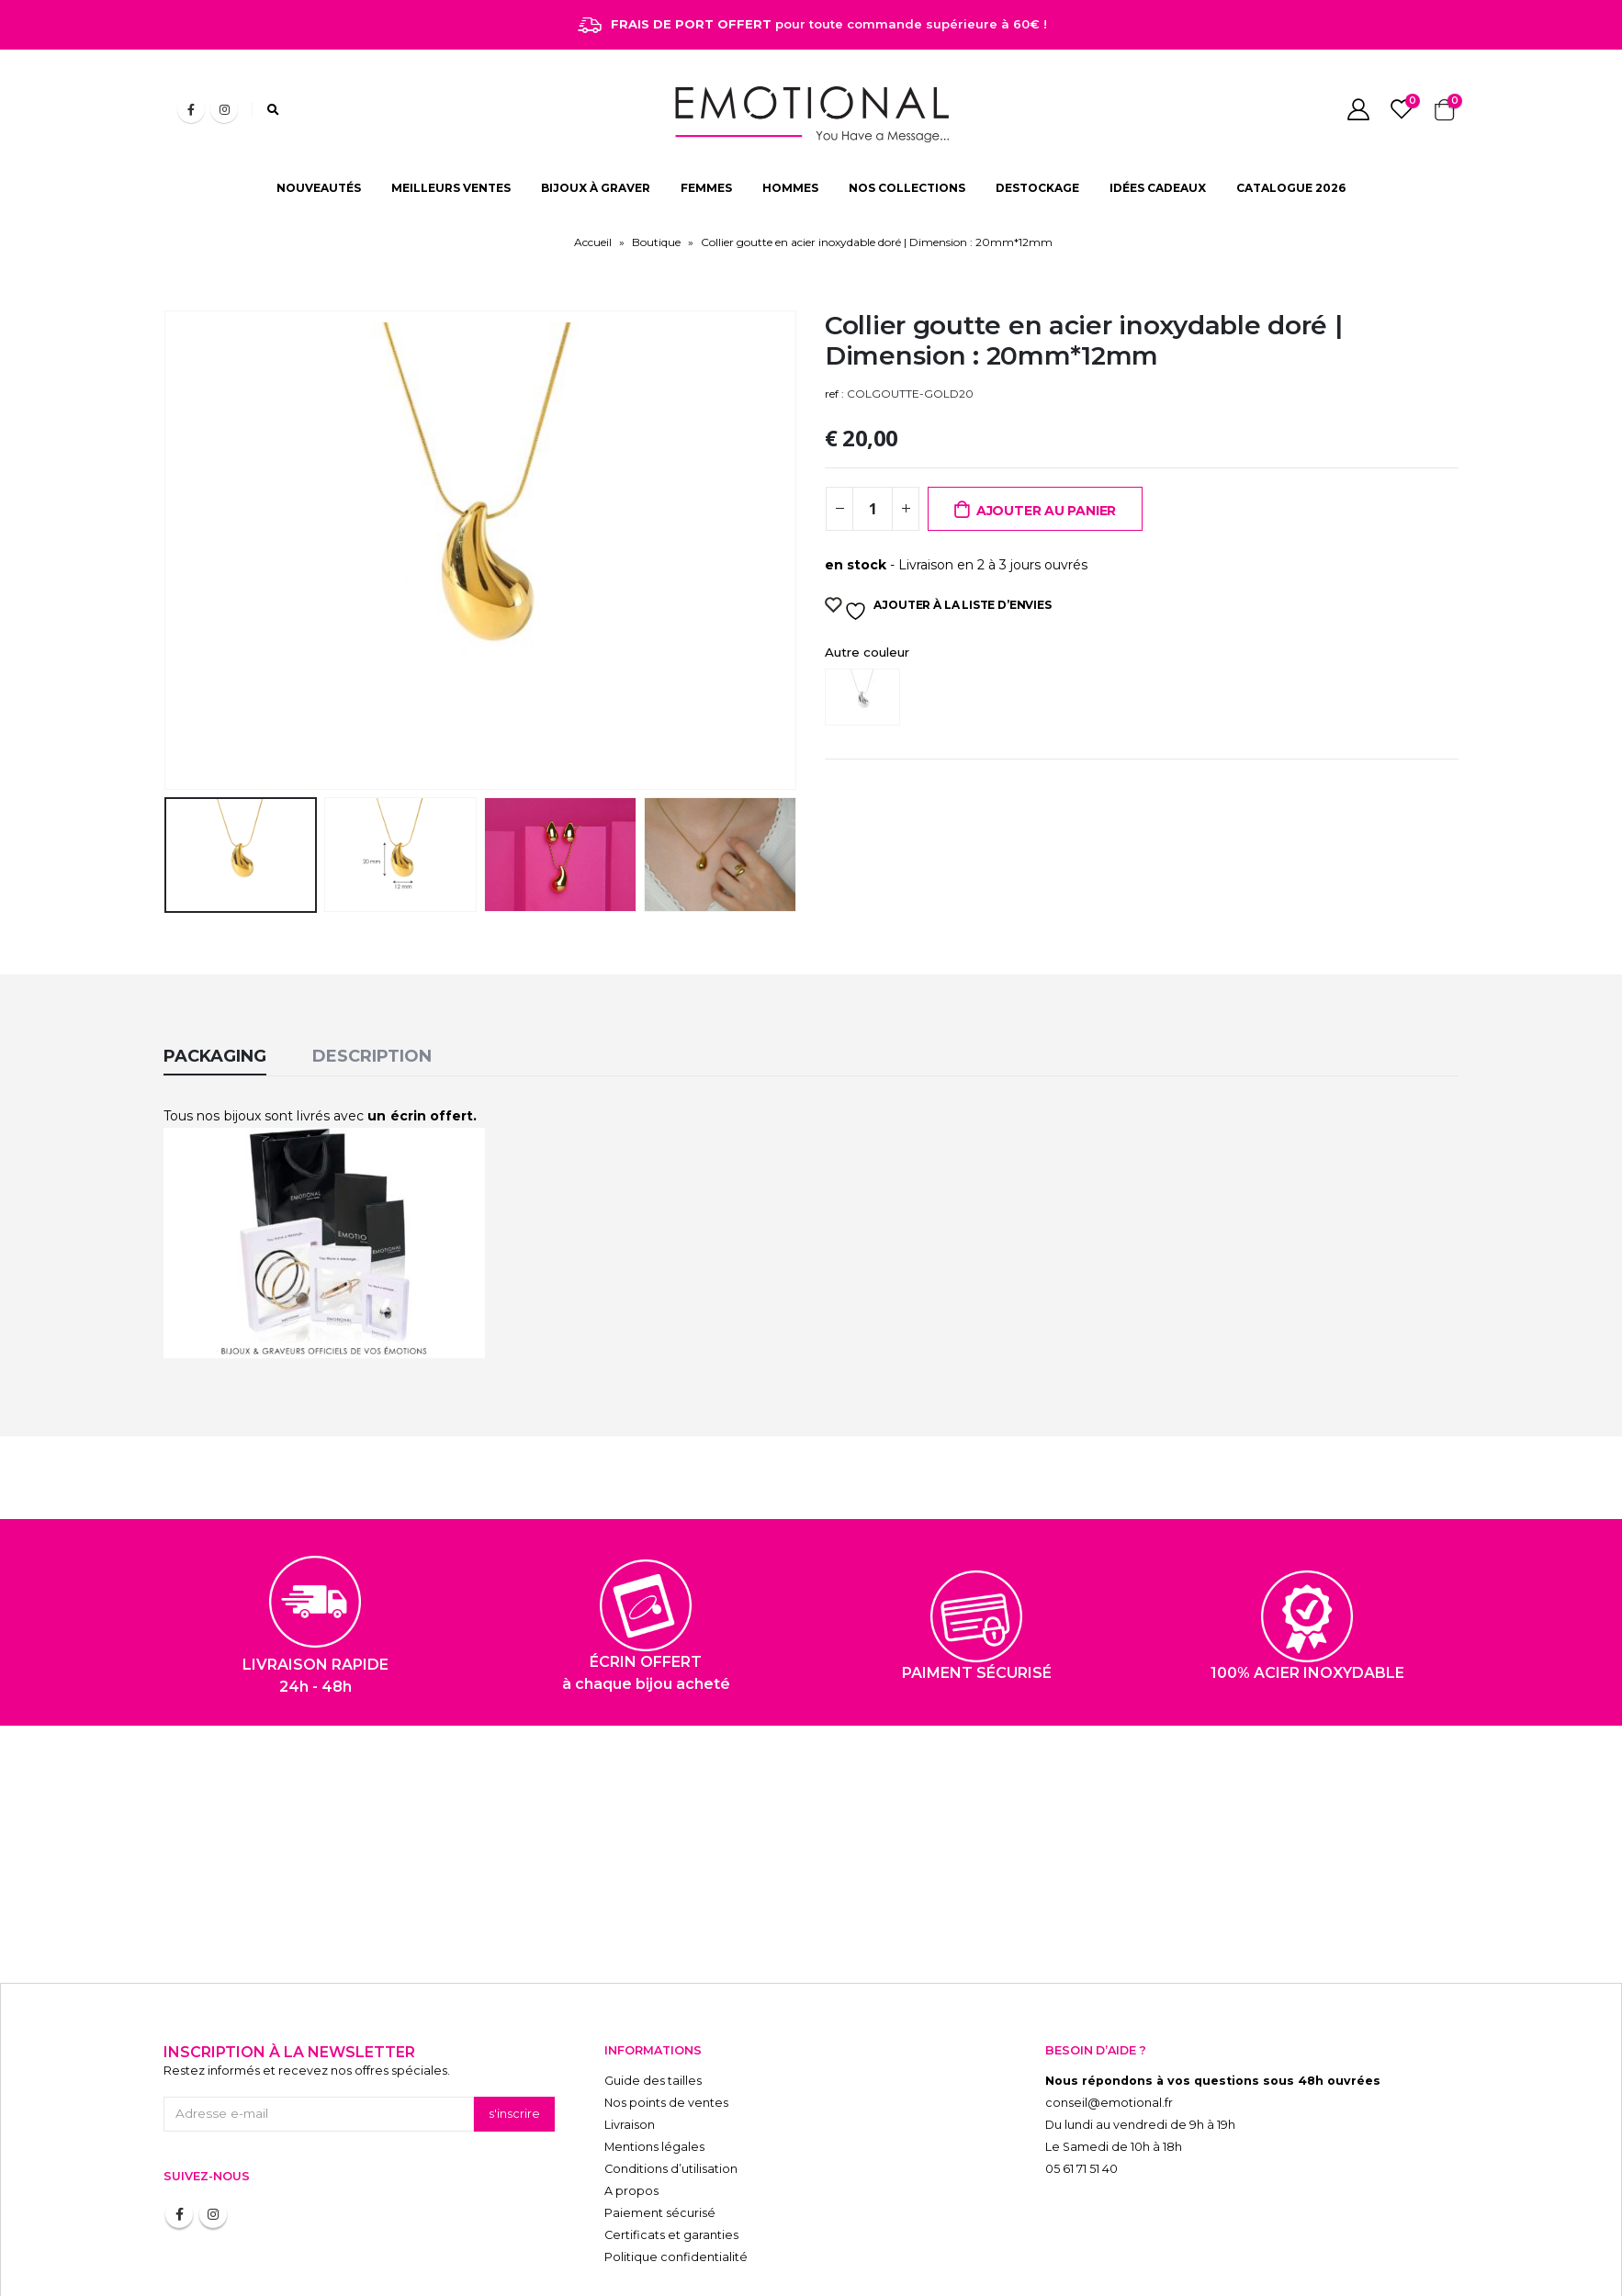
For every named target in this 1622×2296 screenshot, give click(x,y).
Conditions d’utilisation (671, 2107)
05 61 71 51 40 (1081, 2107)
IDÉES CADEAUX (1157, 188)
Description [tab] (372, 995)
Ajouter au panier (1046, 510)
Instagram (213, 2153)
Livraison (629, 2063)
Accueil (593, 242)
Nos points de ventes (666, 2041)
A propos (631, 2129)
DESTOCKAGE (1037, 188)
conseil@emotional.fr (1109, 2041)
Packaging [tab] (214, 995)
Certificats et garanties (671, 2173)
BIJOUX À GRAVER (595, 188)
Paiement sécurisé (659, 2151)
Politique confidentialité (676, 2195)
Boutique (656, 242)
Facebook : (179, 2153)
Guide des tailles (653, 2019)
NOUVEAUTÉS (318, 188)
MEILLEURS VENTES (451, 188)
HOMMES (790, 188)
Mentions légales (654, 2085)
